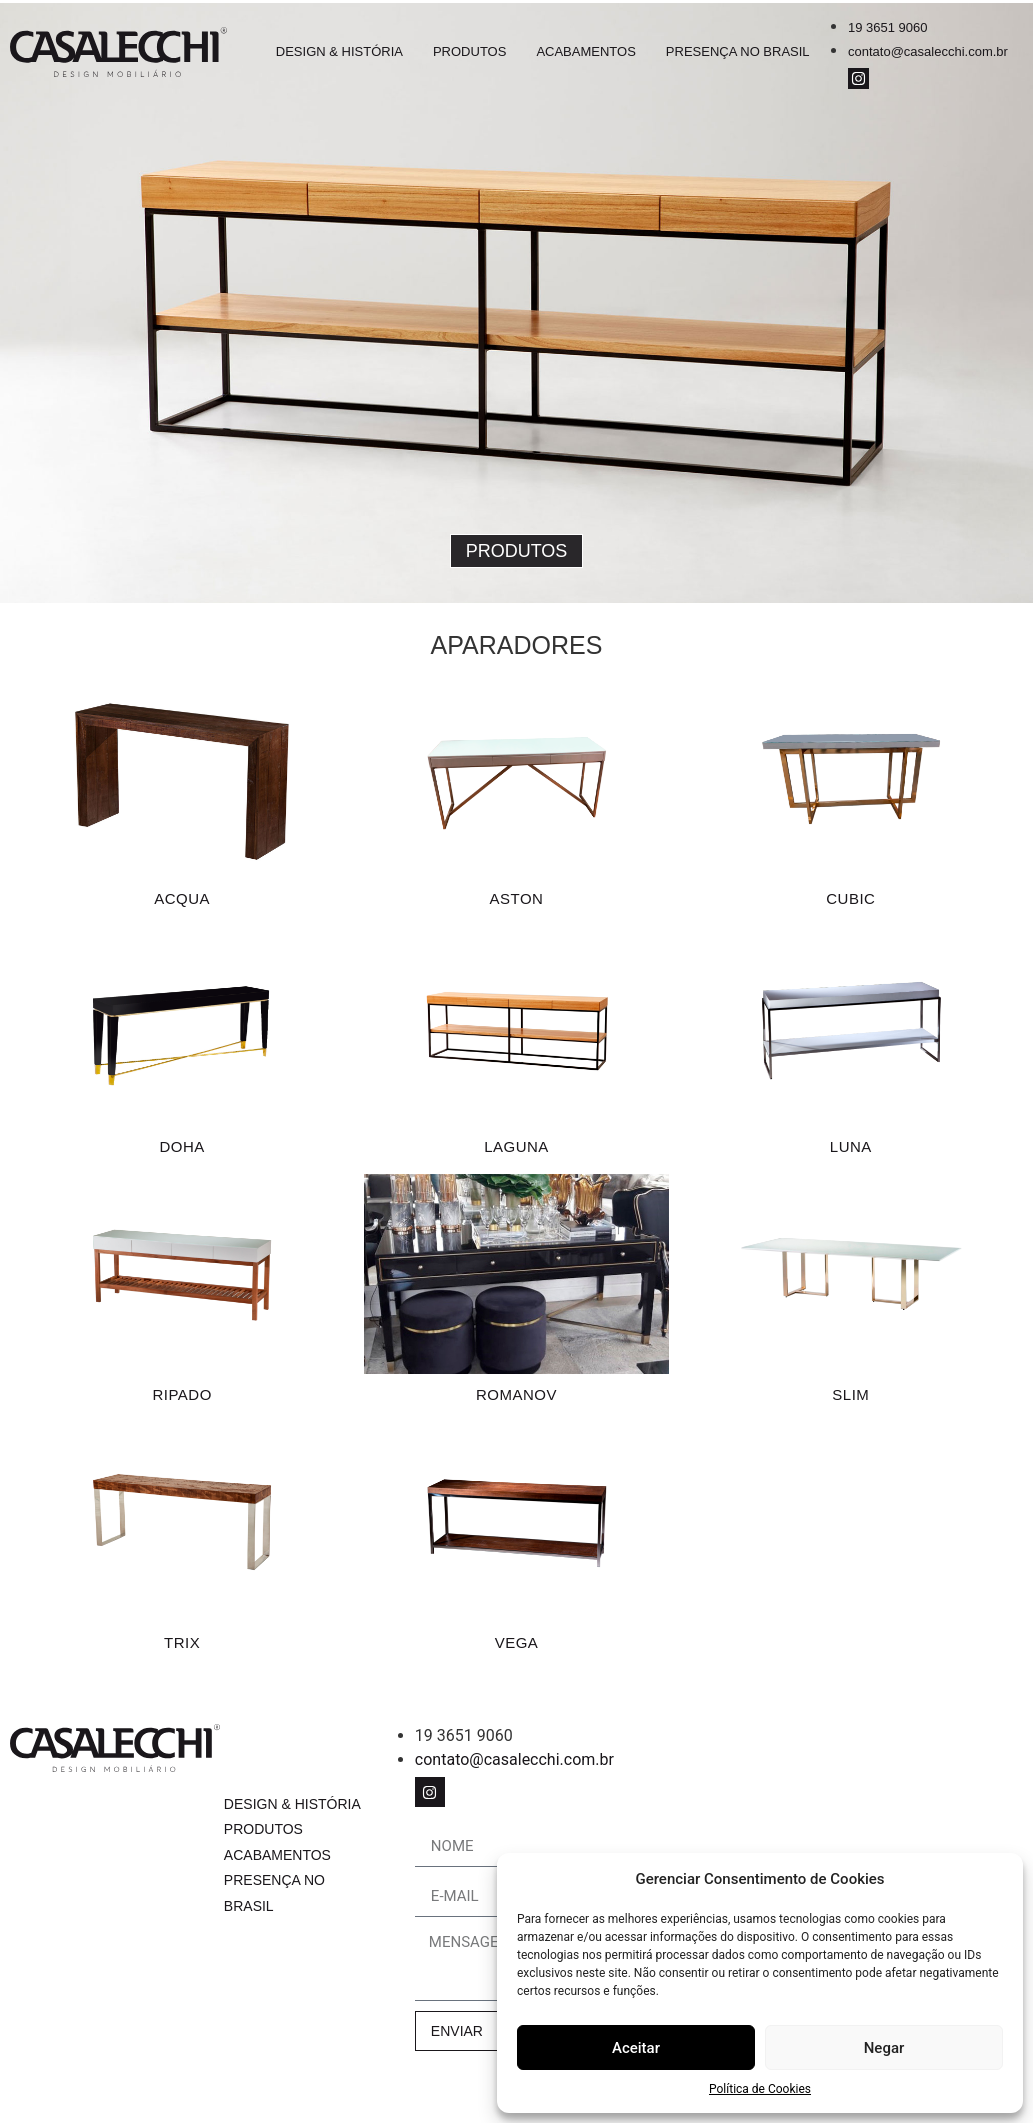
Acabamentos (585, 51)
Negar (884, 2048)
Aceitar (636, 2048)
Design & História (339, 51)
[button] (517, 551)
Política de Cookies (760, 2089)
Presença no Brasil (738, 51)
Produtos (469, 51)
